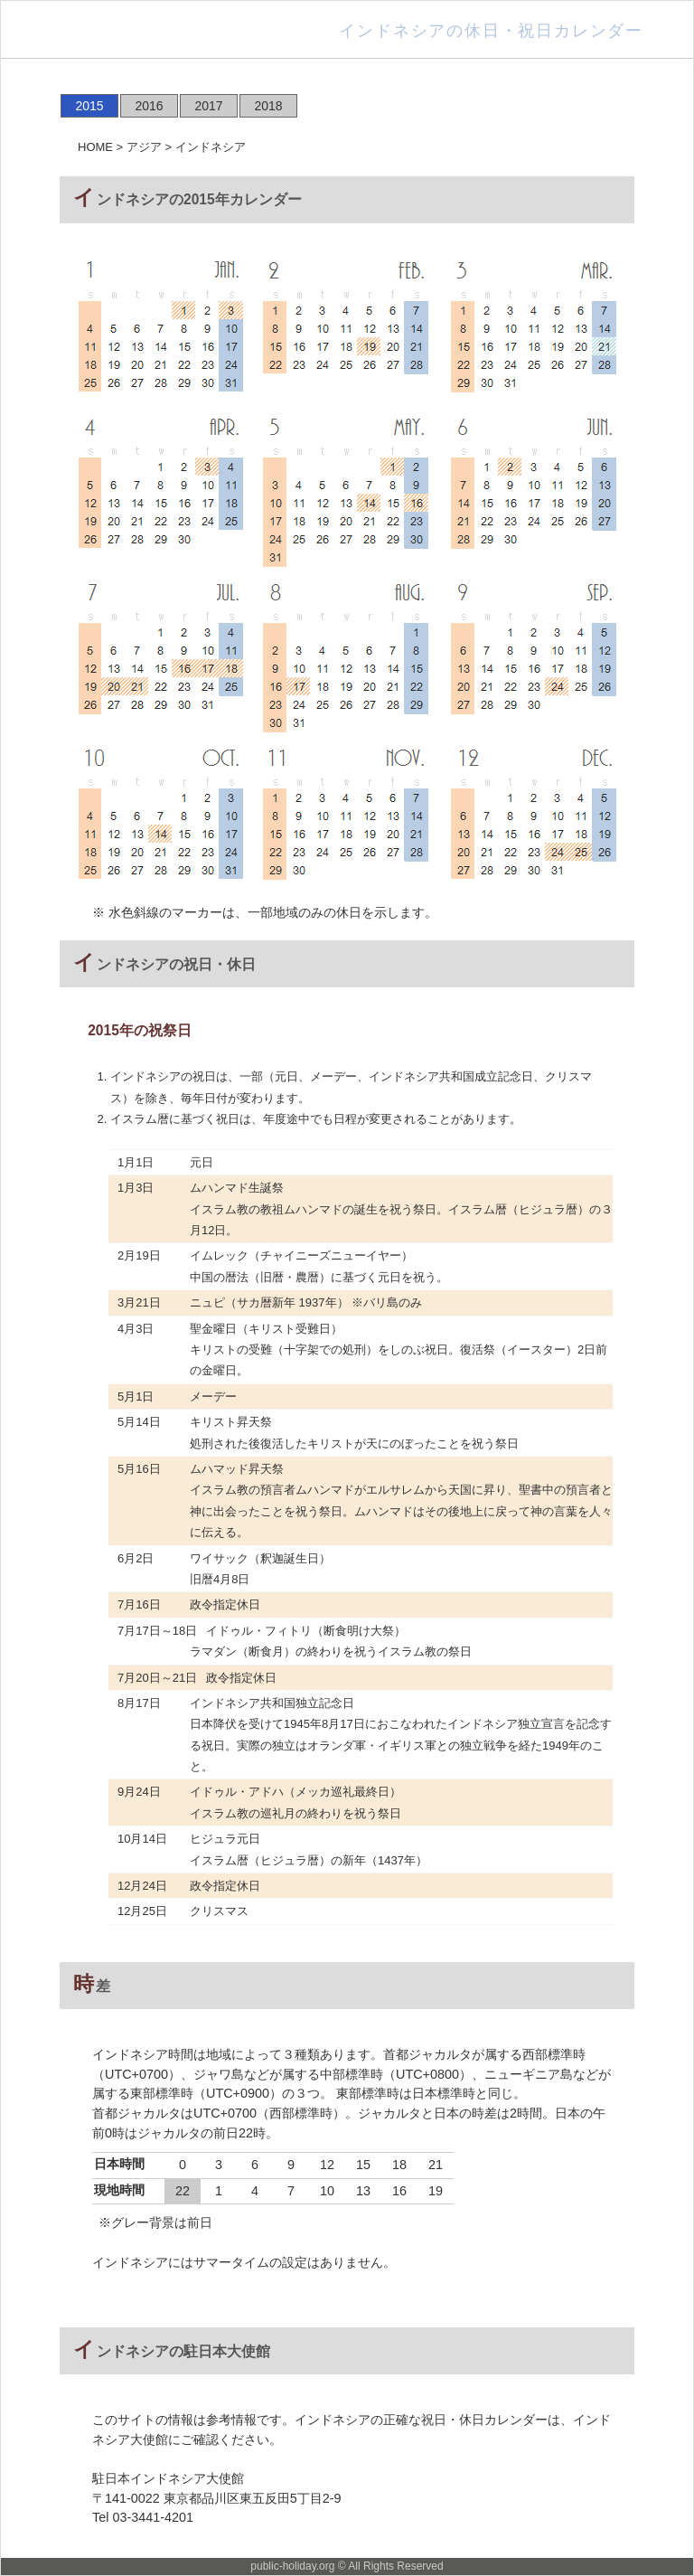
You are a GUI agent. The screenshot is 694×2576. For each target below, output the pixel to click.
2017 (208, 106)
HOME (95, 147)
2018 (268, 106)
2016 (149, 106)
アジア (144, 147)
